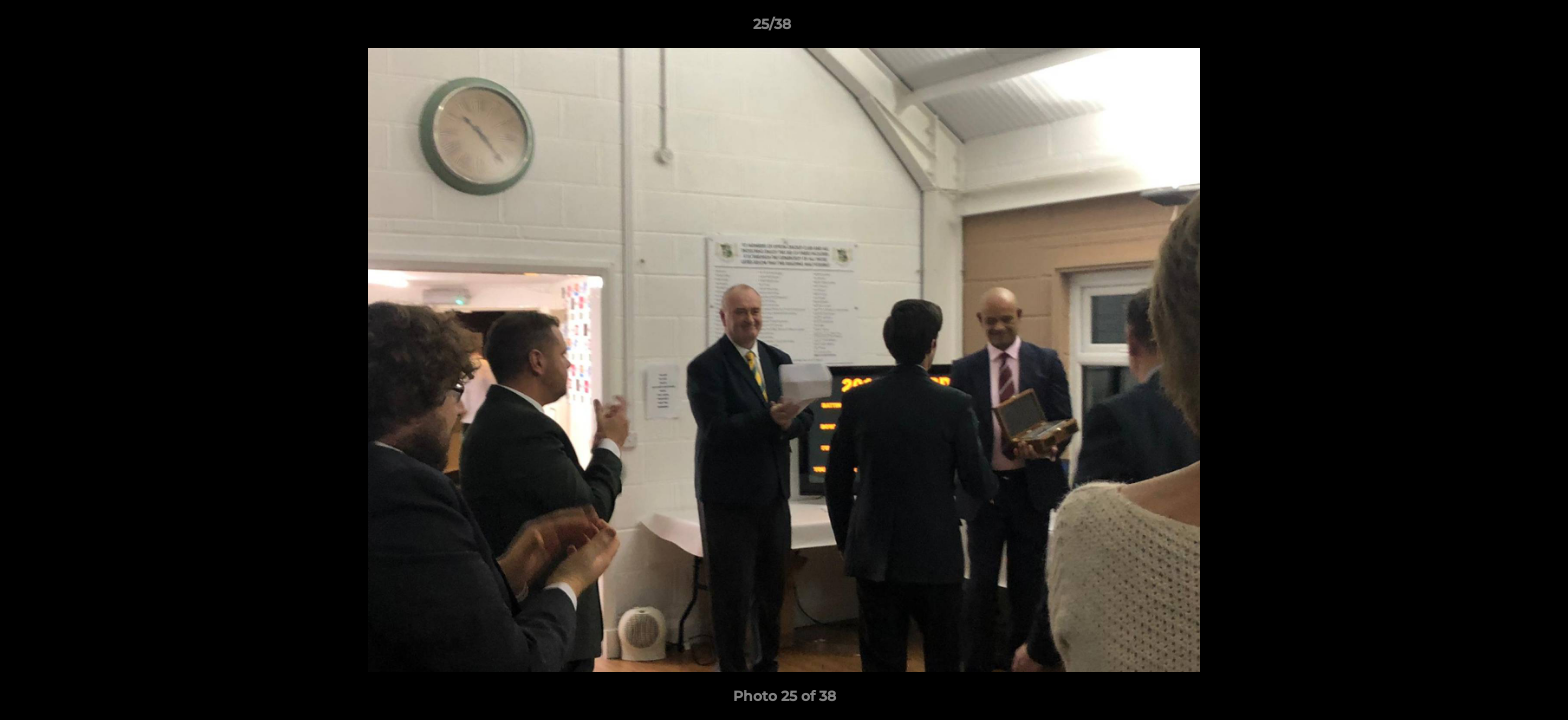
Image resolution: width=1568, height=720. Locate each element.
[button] (1484, 29)
